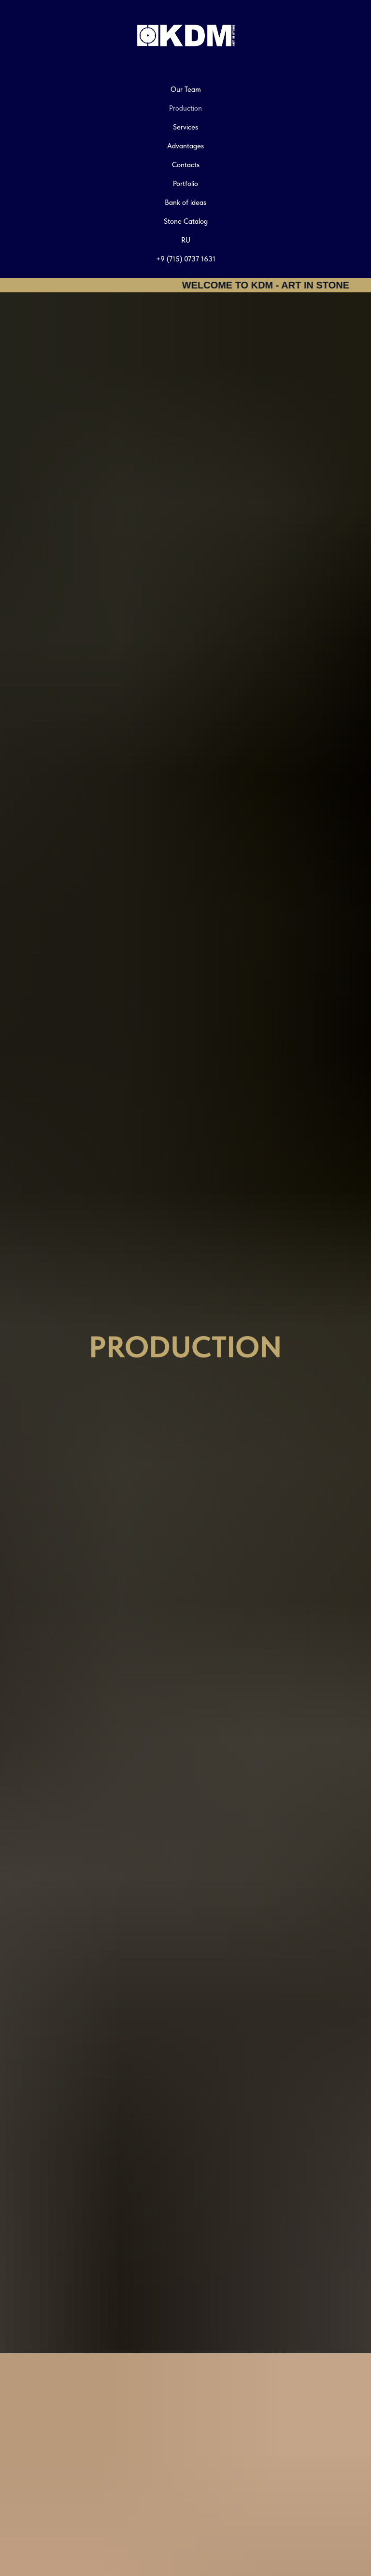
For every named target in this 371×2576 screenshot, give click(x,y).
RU (185, 240)
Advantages (185, 146)
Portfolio (185, 183)
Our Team (186, 89)
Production (185, 108)
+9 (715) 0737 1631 (185, 259)
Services (185, 127)
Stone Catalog (186, 221)
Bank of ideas (185, 202)
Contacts (186, 164)
